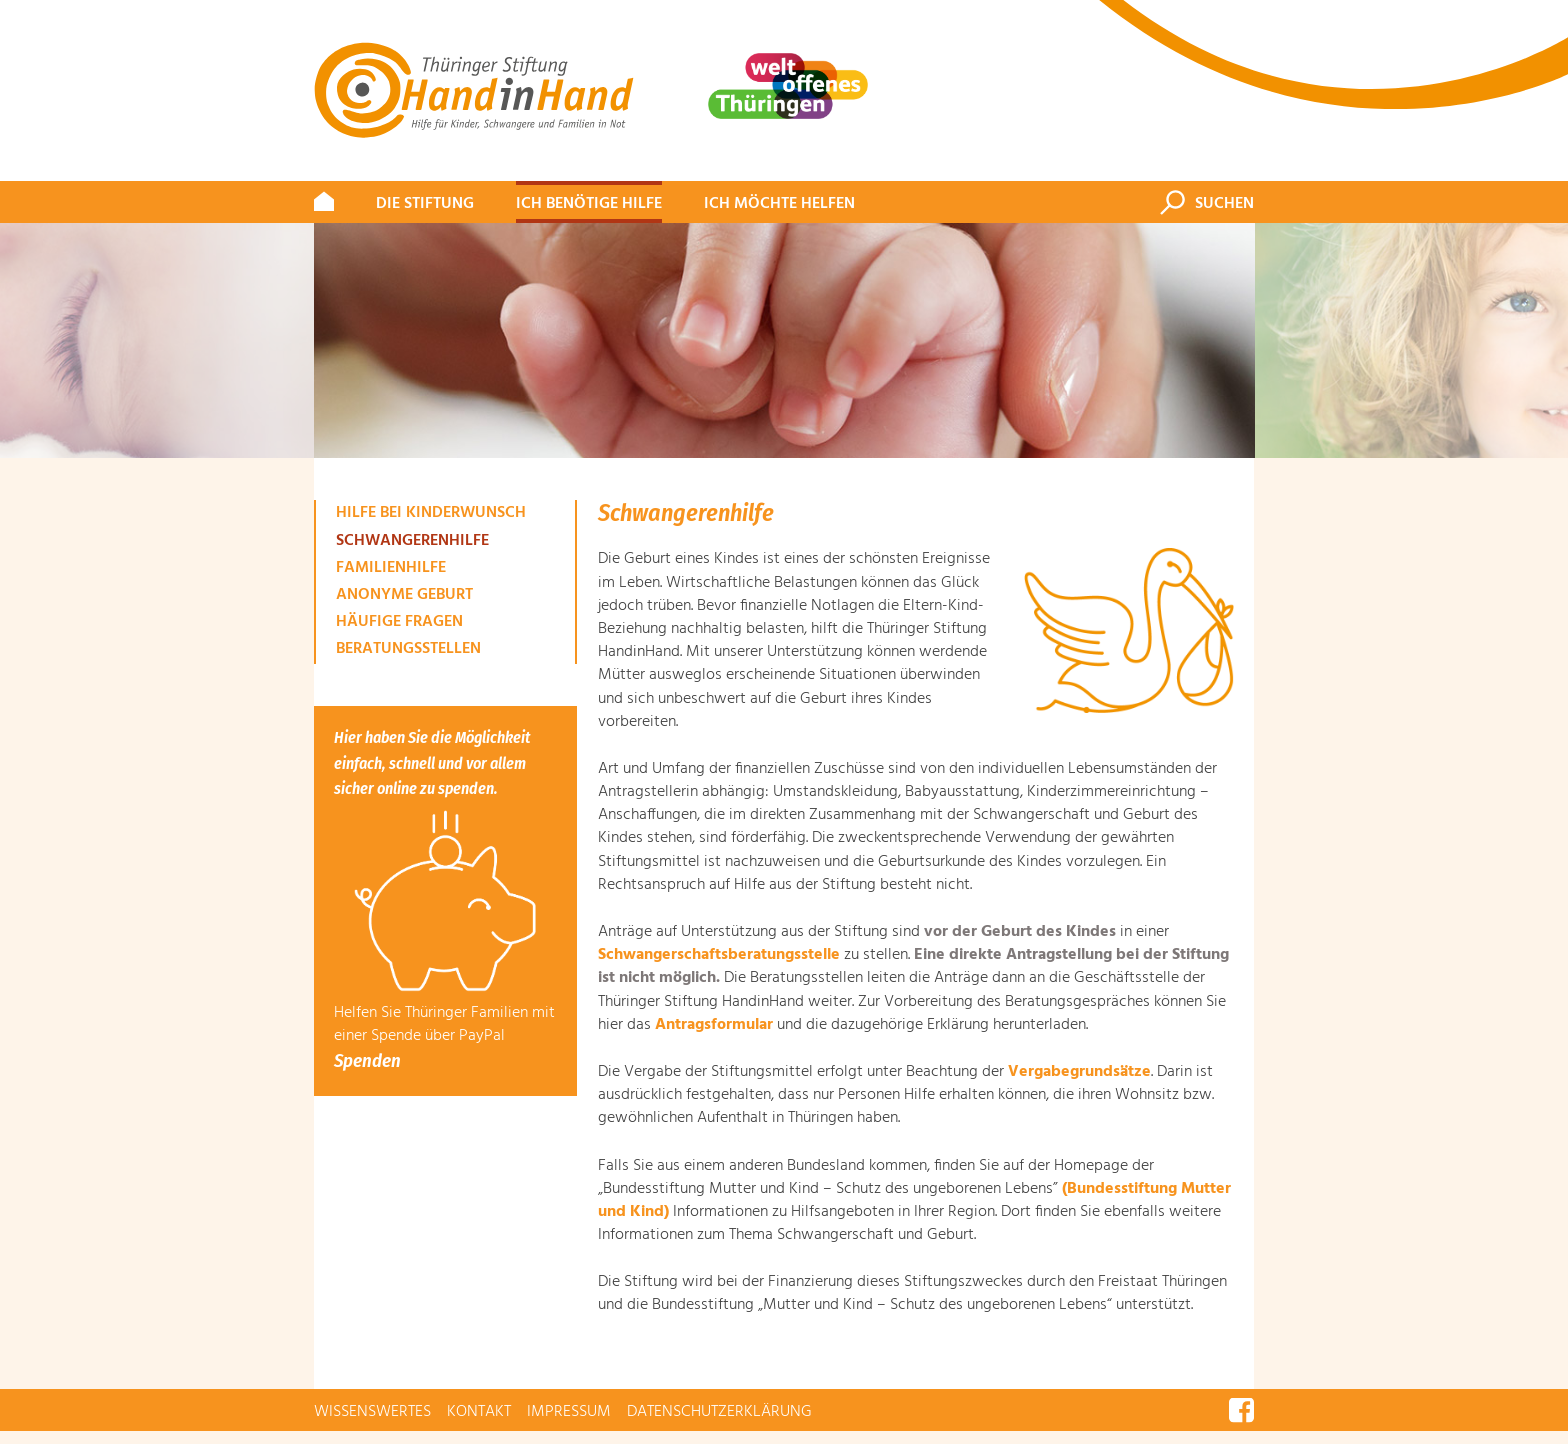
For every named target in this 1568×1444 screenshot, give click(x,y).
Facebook (1241, 1409)
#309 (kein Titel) (324, 204)
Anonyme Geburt (404, 595)
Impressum (569, 1412)
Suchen (1224, 204)
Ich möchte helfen (779, 204)
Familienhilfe (391, 568)
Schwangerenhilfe (412, 541)
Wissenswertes (372, 1412)
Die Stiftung (425, 204)
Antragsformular (714, 1025)
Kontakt (479, 1412)
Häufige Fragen (399, 622)
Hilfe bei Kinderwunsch (431, 513)
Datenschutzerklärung (719, 1412)
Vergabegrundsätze (1079, 1072)
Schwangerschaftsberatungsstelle (719, 955)
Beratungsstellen (408, 649)
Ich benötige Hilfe (589, 204)
